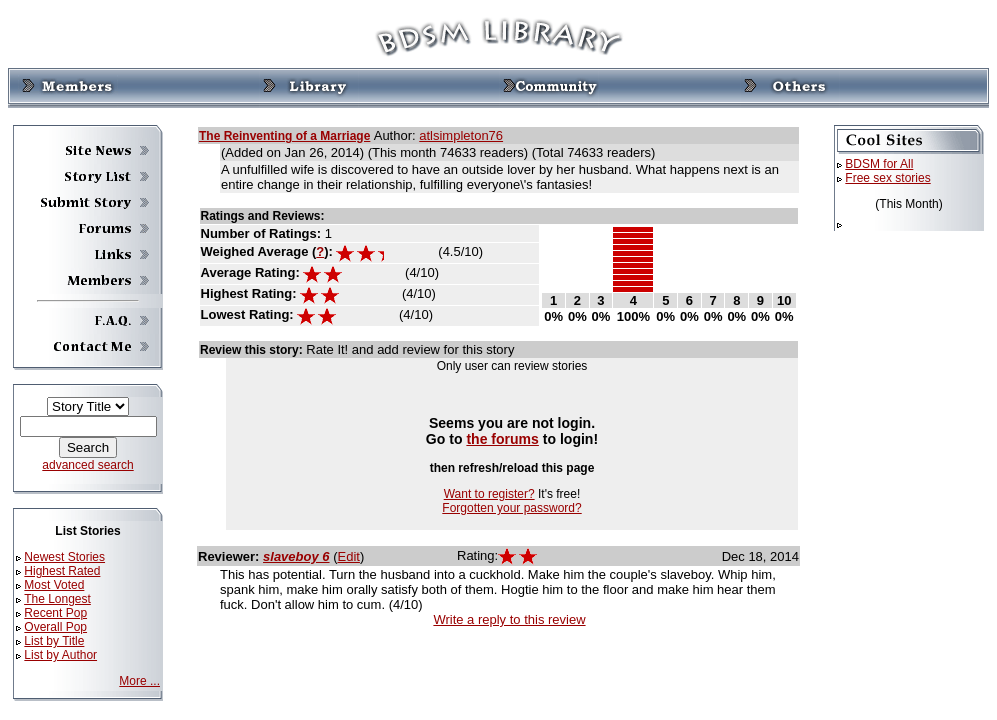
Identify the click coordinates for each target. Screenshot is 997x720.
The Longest (57, 599)
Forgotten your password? (511, 508)
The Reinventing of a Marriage (284, 136)
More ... (139, 681)
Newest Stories (64, 557)
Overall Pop (55, 627)
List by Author (60, 655)
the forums (502, 439)
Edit (349, 556)
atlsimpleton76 (461, 135)
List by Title (54, 641)
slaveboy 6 (296, 556)
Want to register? (489, 494)
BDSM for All (879, 164)
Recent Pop (55, 613)
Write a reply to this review (509, 619)
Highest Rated (62, 571)
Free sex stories (887, 178)
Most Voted (54, 585)
